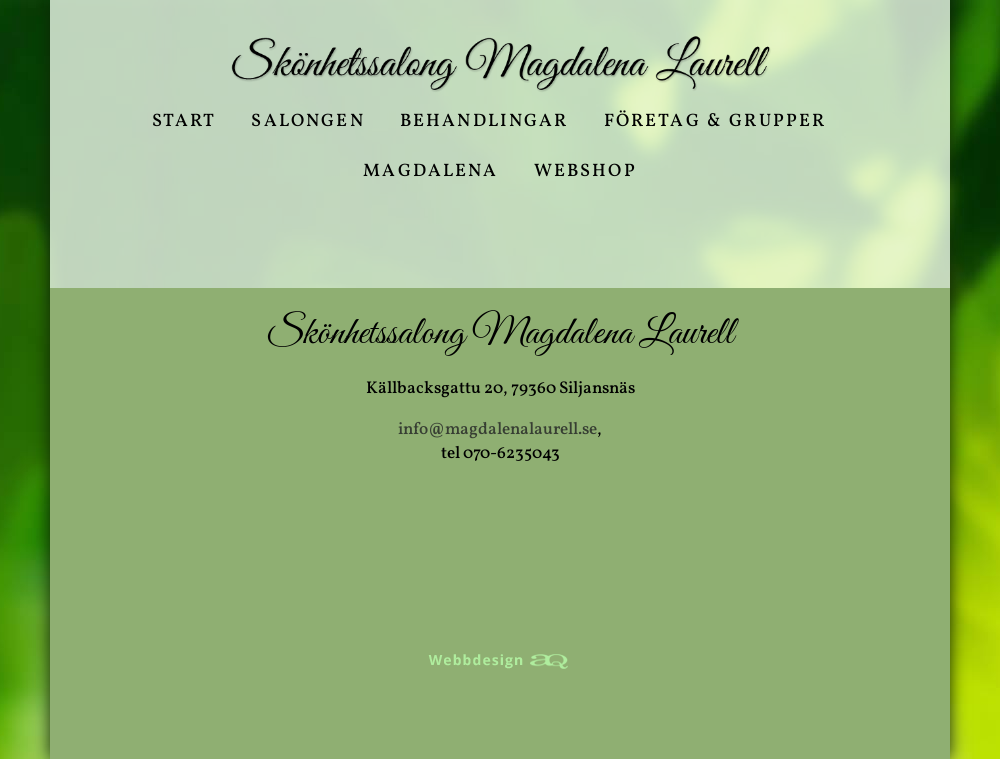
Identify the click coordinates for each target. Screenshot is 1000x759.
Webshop (585, 174)
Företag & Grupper (715, 124)
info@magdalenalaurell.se (497, 429)
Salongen (307, 124)
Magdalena (430, 174)
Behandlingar (484, 124)
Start (184, 124)
